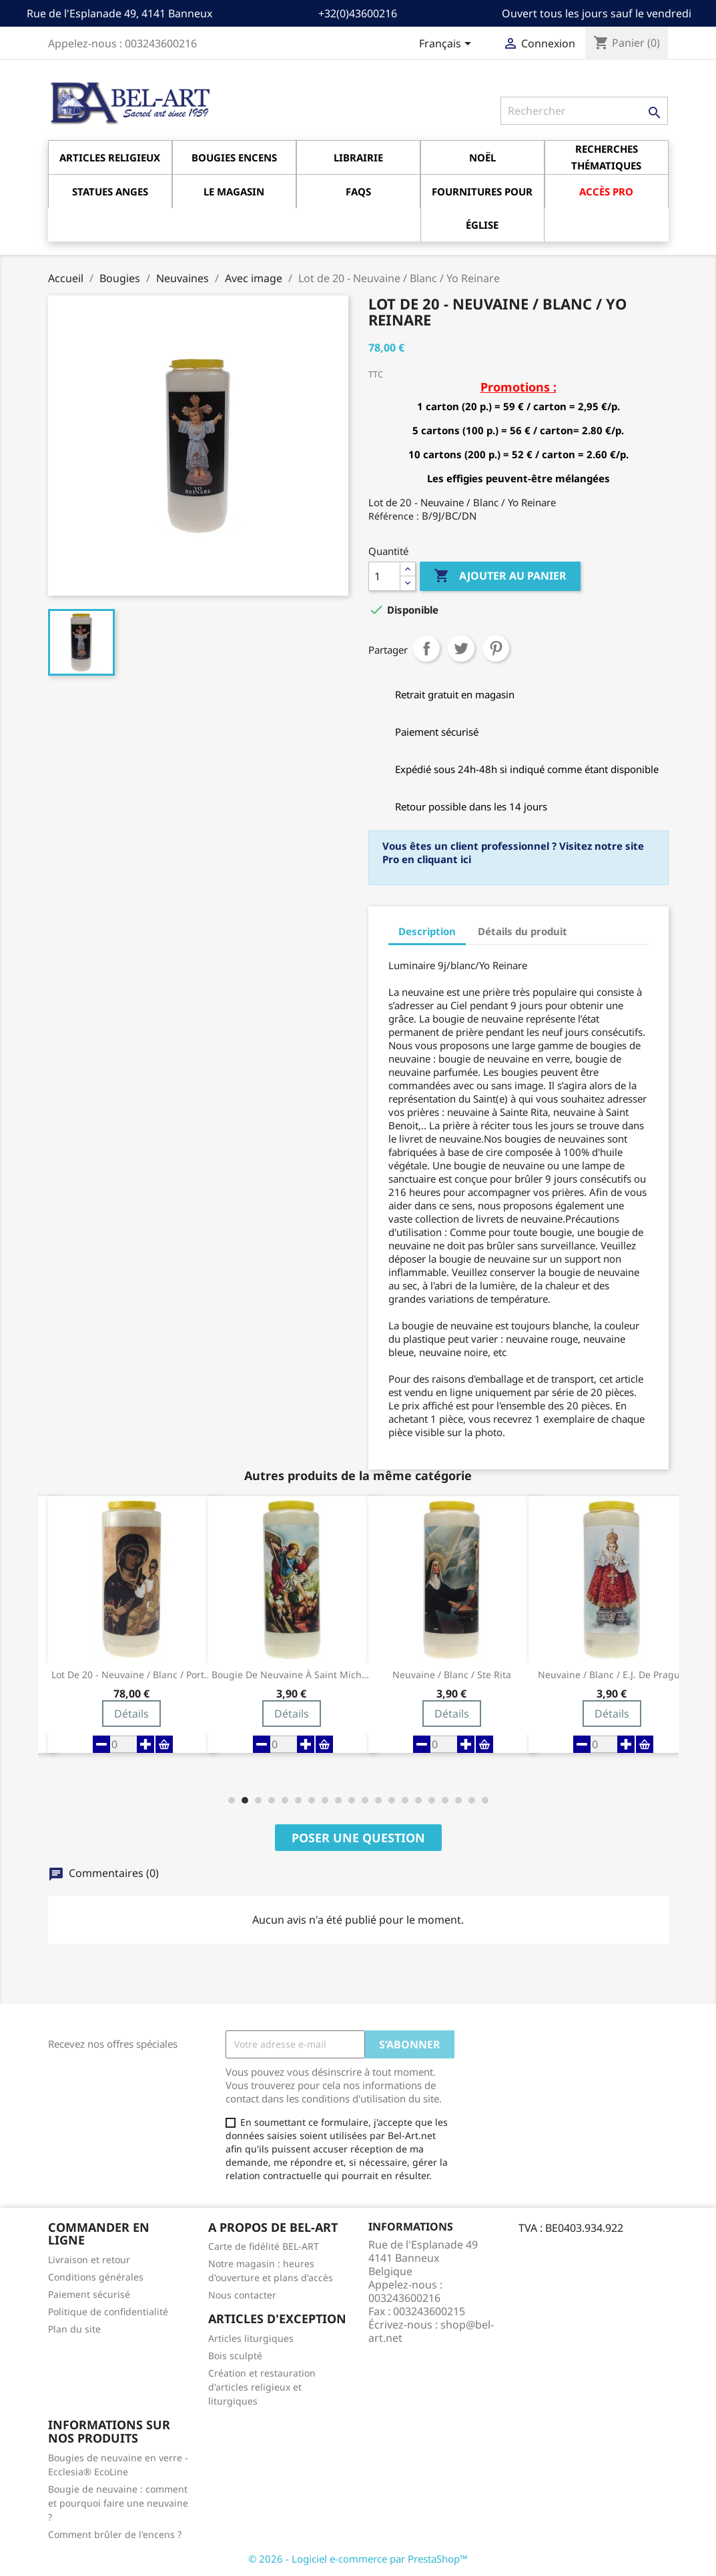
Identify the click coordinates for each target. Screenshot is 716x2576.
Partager (426, 648)
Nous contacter (242, 2295)
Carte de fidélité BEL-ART (263, 2246)
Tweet (461, 648)
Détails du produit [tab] (522, 931)
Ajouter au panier (500, 576)
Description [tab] (427, 931)
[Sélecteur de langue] (447, 45)
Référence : (393, 516)
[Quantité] (384, 576)
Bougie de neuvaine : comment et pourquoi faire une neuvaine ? (118, 2503)
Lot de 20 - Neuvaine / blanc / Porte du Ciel (131, 1675)
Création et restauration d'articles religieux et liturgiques (262, 2387)
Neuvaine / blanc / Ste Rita (451, 1675)
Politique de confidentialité (108, 2311)
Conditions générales (95, 2277)
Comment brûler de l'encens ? (115, 2534)
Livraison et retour (89, 2259)
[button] (231, 1800)
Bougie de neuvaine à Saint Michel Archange (292, 1675)
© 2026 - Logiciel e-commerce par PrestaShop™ (358, 2558)
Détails (131, 1713)
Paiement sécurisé (89, 2294)
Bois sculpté (235, 2355)
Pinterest (495, 648)
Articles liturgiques (251, 2338)
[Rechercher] (584, 111)
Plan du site (74, 2329)
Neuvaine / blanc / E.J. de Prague (611, 1675)
